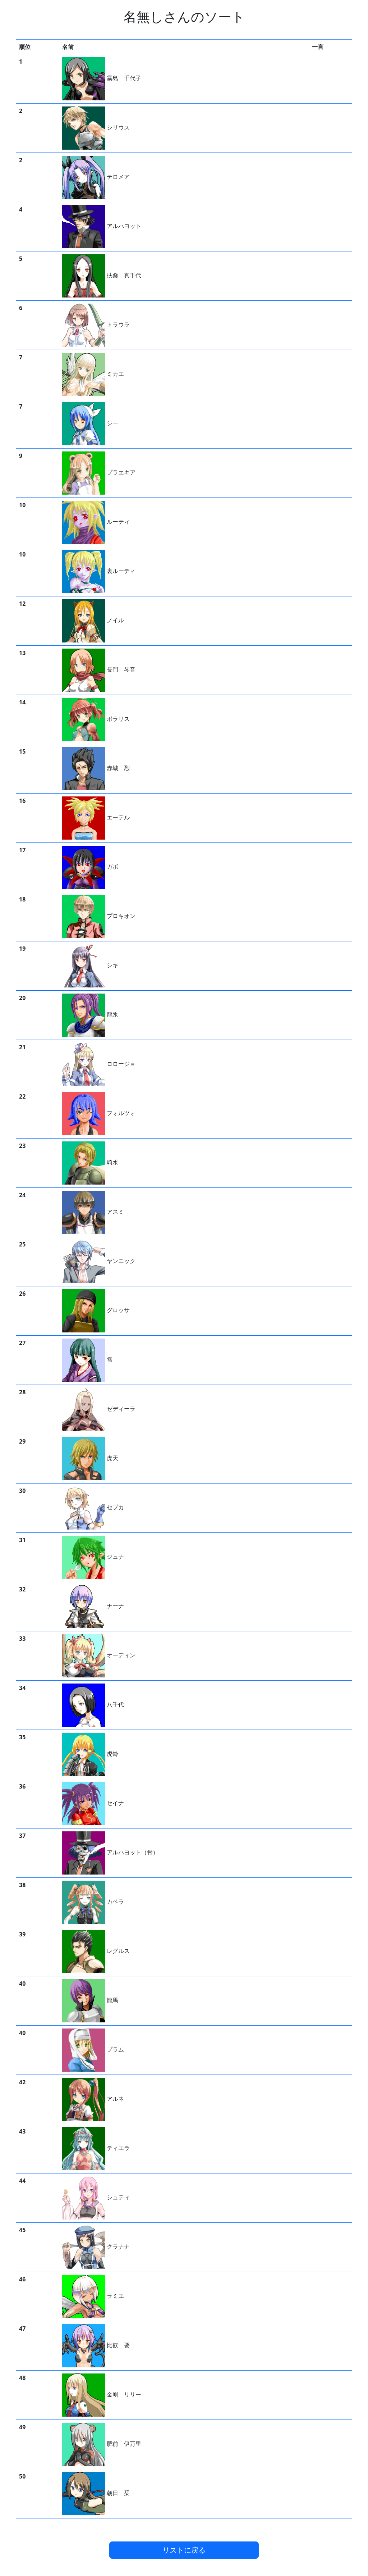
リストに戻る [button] (184, 2550)
